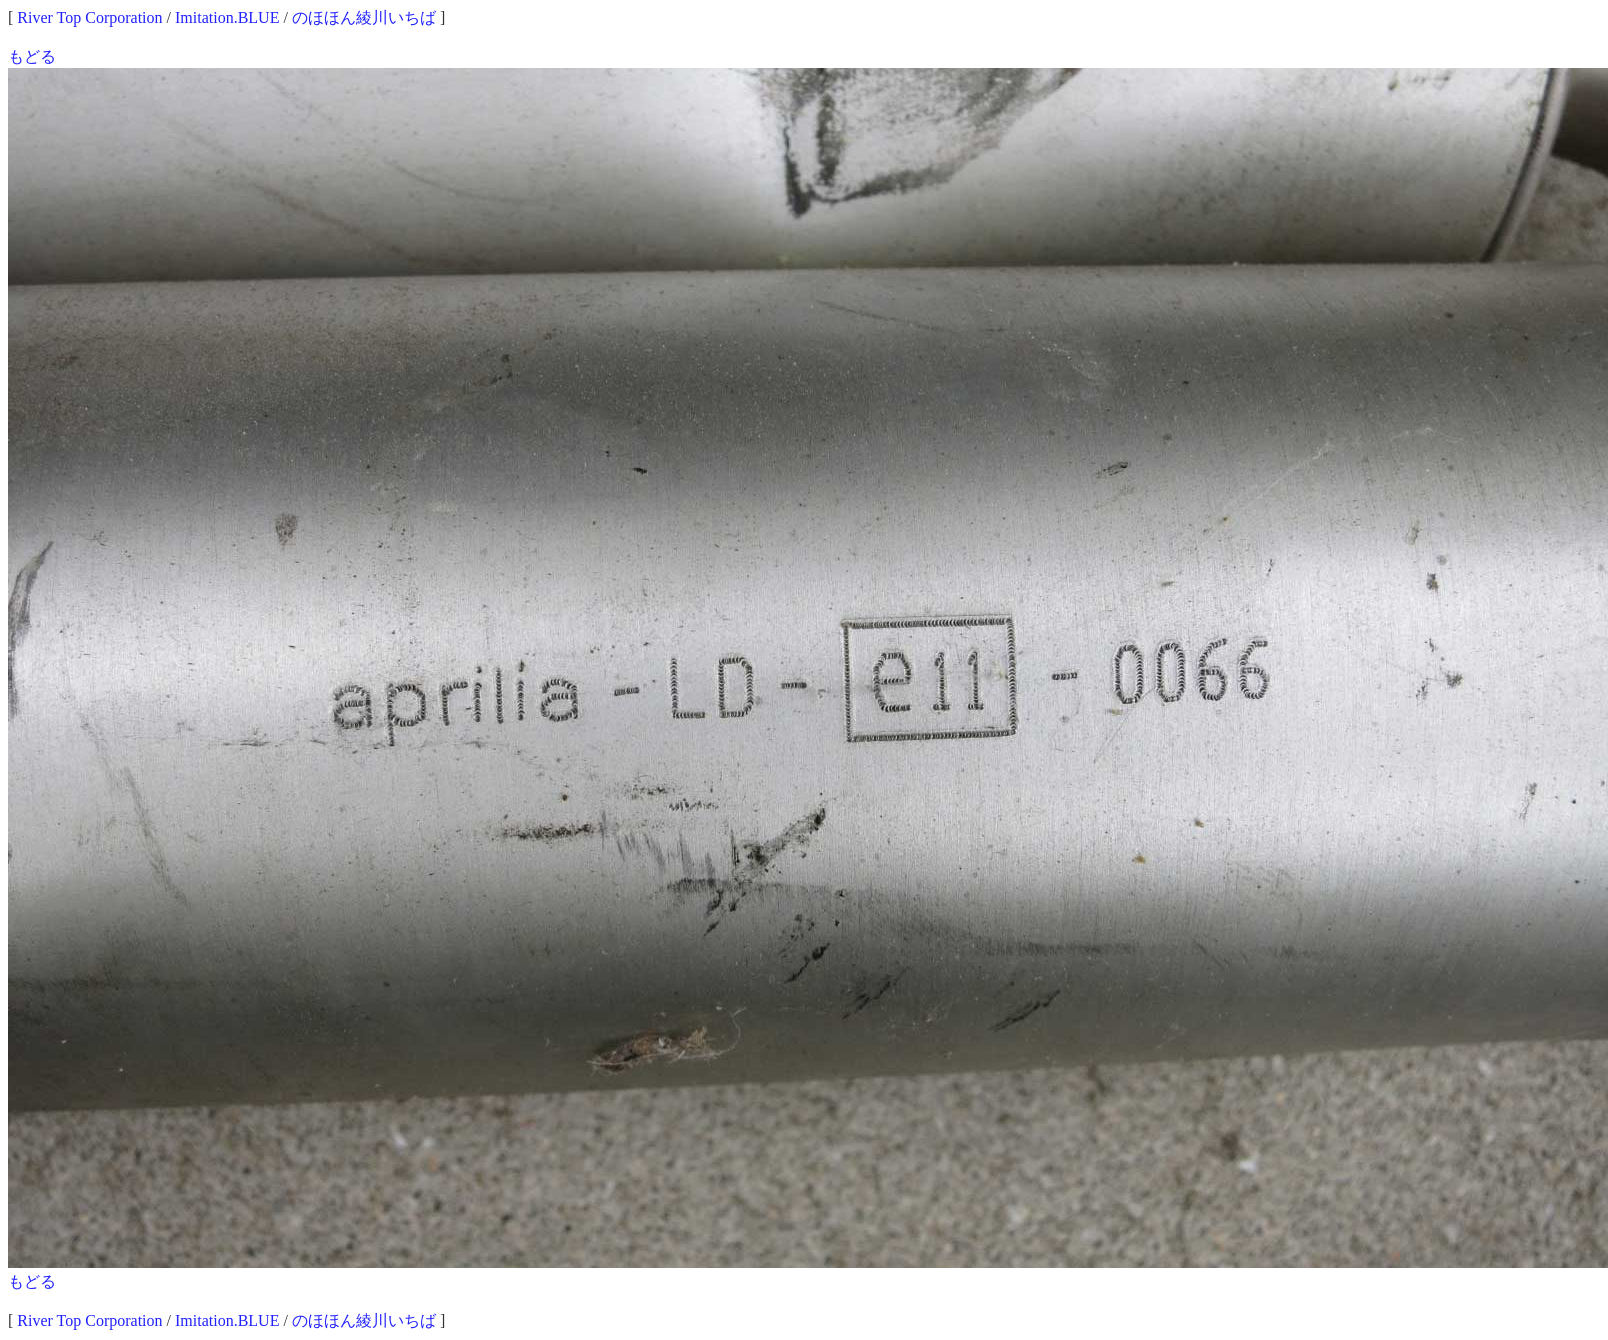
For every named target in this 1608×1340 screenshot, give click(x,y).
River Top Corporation (89, 17)
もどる (32, 56)
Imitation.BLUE (227, 17)
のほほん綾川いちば (364, 17)
